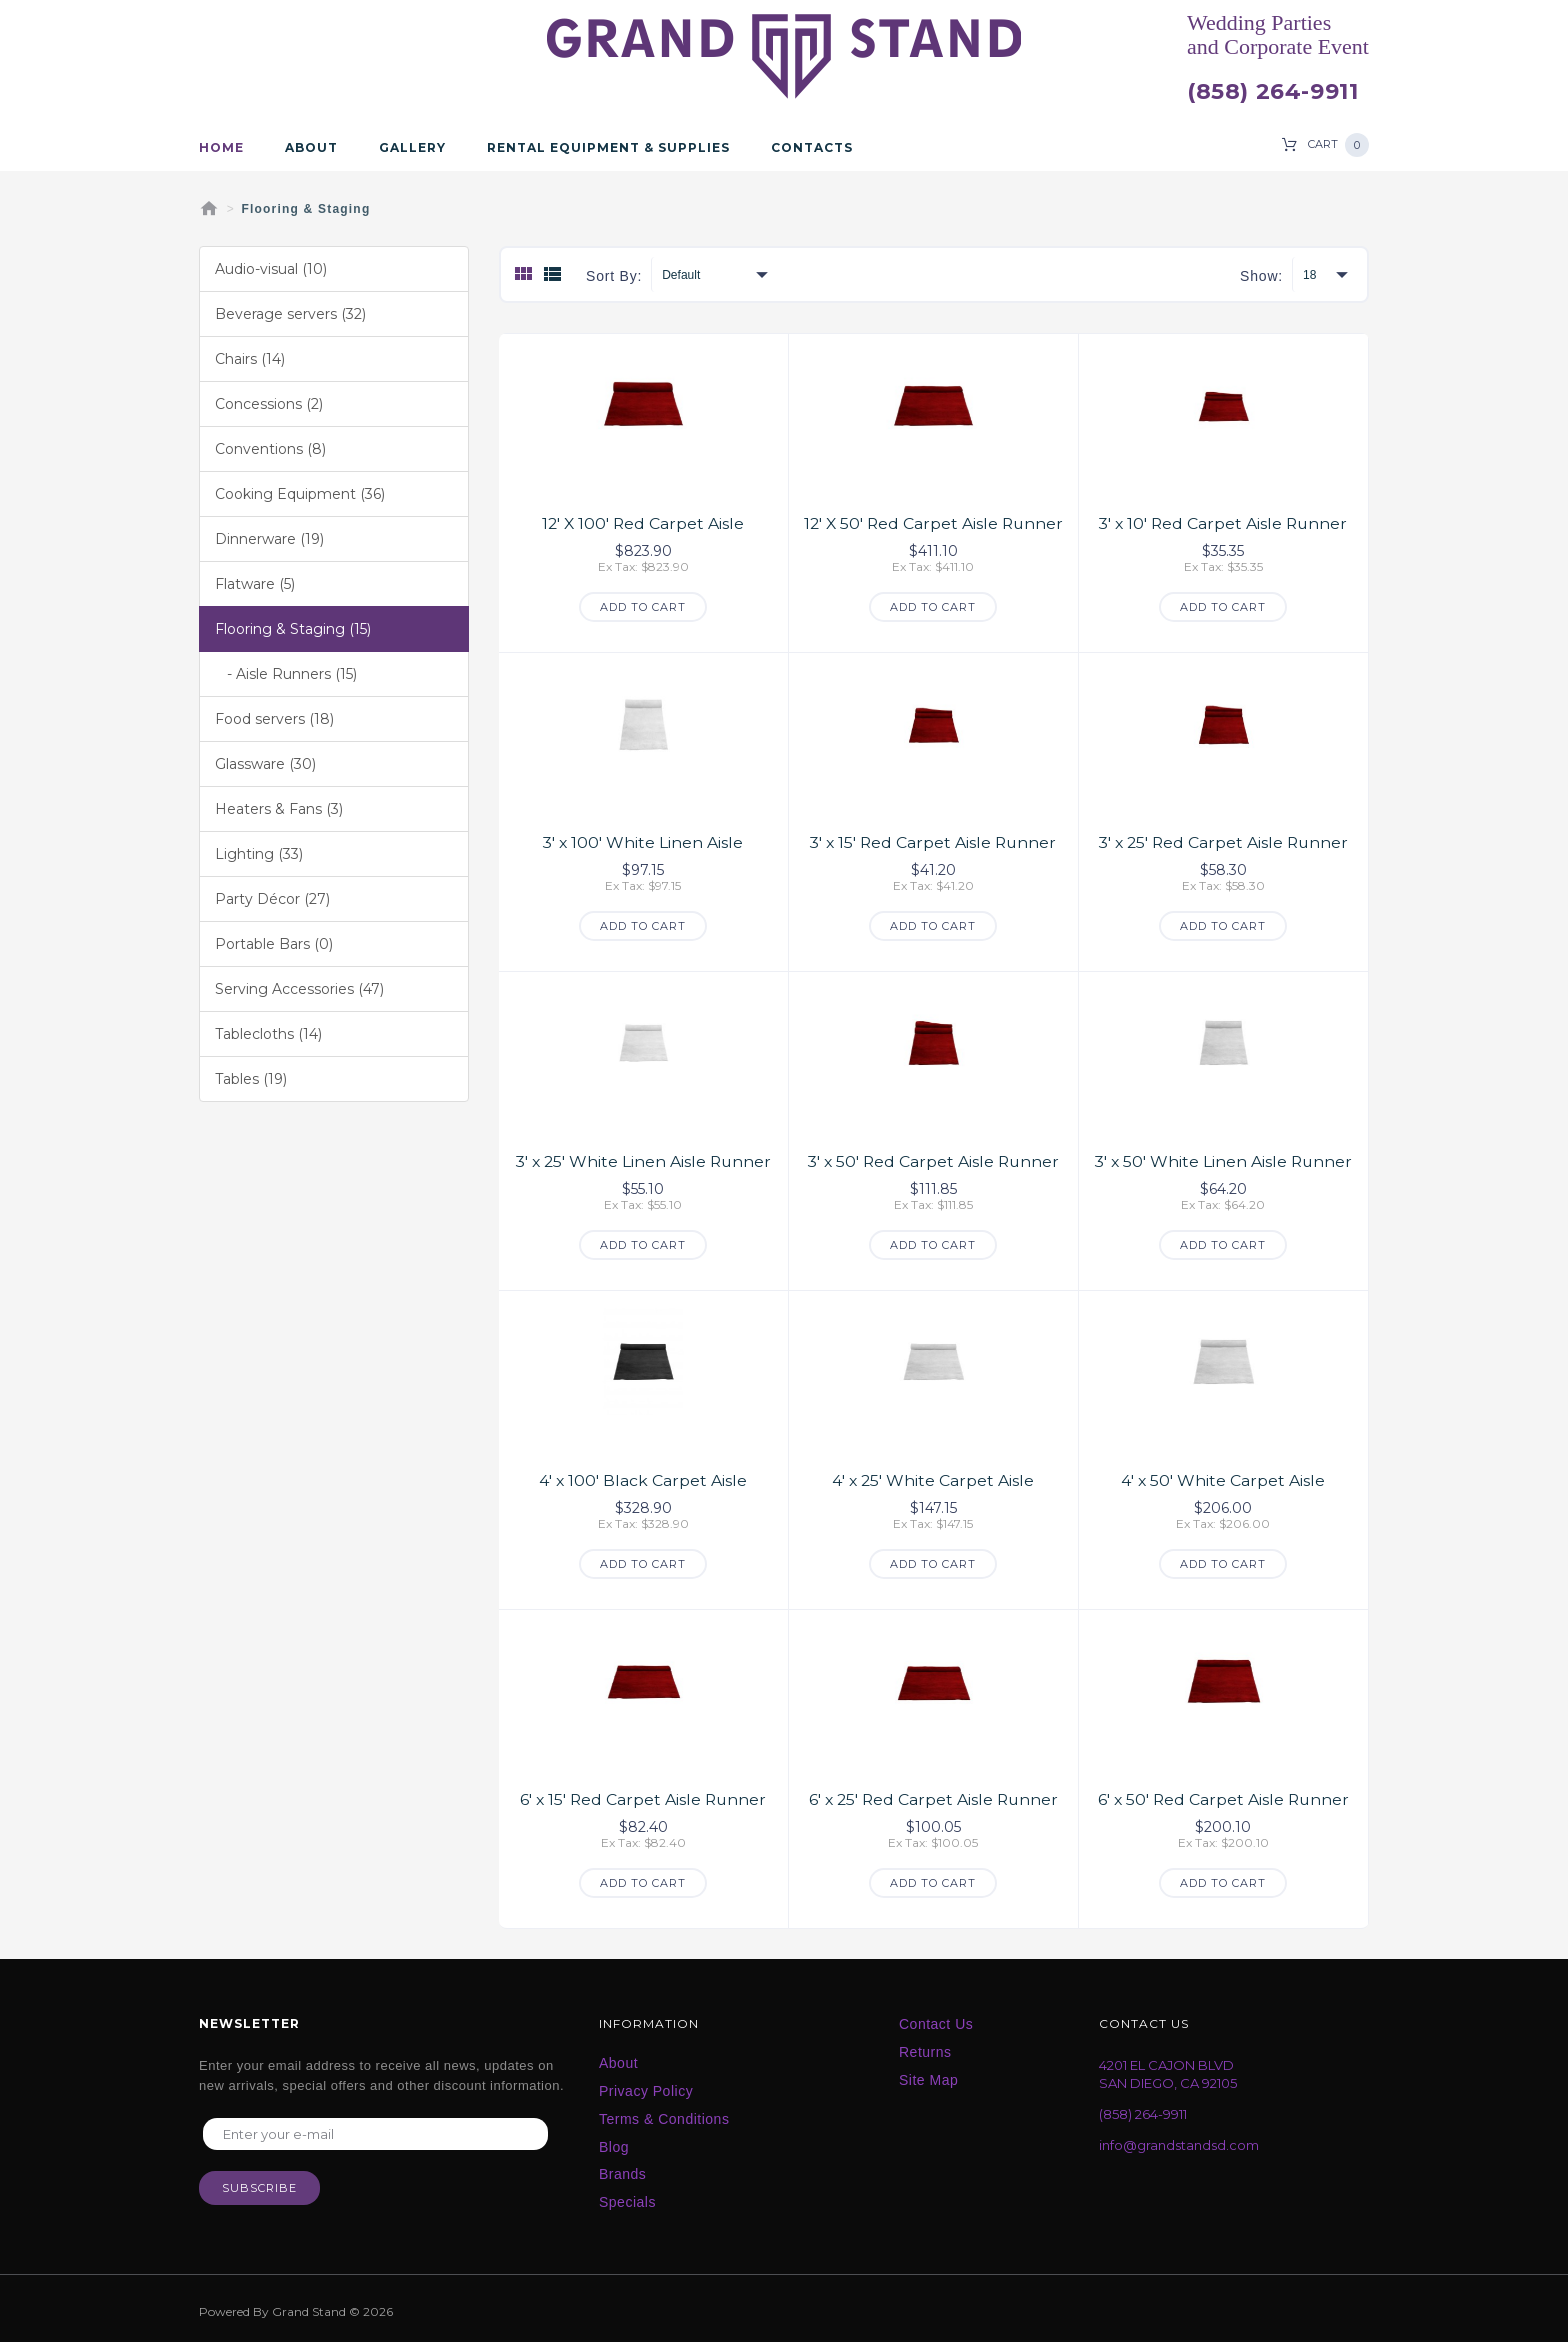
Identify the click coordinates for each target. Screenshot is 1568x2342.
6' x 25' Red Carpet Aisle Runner (933, 1795)
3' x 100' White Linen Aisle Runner (643, 851)
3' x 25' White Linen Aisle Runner (643, 1159)
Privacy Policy (646, 2087)
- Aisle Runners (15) (286, 674)
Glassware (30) (265, 764)
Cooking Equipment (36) (300, 494)
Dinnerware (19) (269, 539)
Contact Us (936, 2020)
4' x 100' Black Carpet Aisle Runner (643, 1487)
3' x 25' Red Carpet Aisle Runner (1223, 841)
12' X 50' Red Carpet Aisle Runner (933, 532)
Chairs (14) (250, 359)
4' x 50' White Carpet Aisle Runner (1223, 1487)
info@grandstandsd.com (1179, 2141)
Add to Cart (643, 606)
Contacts (812, 148)
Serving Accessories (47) (299, 989)
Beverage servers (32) (290, 314)
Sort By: (614, 276)
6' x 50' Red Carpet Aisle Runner (1223, 1795)
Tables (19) (251, 1079)
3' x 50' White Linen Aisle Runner (1223, 1169)
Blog (614, 2143)
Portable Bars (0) (274, 944)
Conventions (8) (270, 449)
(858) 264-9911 (1272, 92)
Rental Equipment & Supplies (608, 148)
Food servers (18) (274, 719)
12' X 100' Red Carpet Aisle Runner (643, 532)
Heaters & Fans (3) (279, 809)
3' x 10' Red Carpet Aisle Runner (1223, 522)
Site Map (928, 2076)
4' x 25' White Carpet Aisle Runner (933, 1487)
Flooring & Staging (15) (293, 629)
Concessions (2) (269, 404)
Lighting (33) (259, 854)
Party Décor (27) (272, 899)
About (311, 148)
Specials (627, 2198)
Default (681, 275)
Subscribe (259, 2185)
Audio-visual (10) (271, 269)
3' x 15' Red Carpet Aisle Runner (933, 841)
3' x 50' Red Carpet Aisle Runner (933, 1159)
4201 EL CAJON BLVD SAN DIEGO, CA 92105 (1168, 2070)
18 (1309, 275)
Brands (622, 2170)
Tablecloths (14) (268, 1034)
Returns (925, 2048)
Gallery (412, 148)
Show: (1261, 276)
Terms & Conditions (664, 2115)
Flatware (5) (255, 584)
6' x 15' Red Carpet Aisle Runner (643, 1795)
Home (221, 148)
